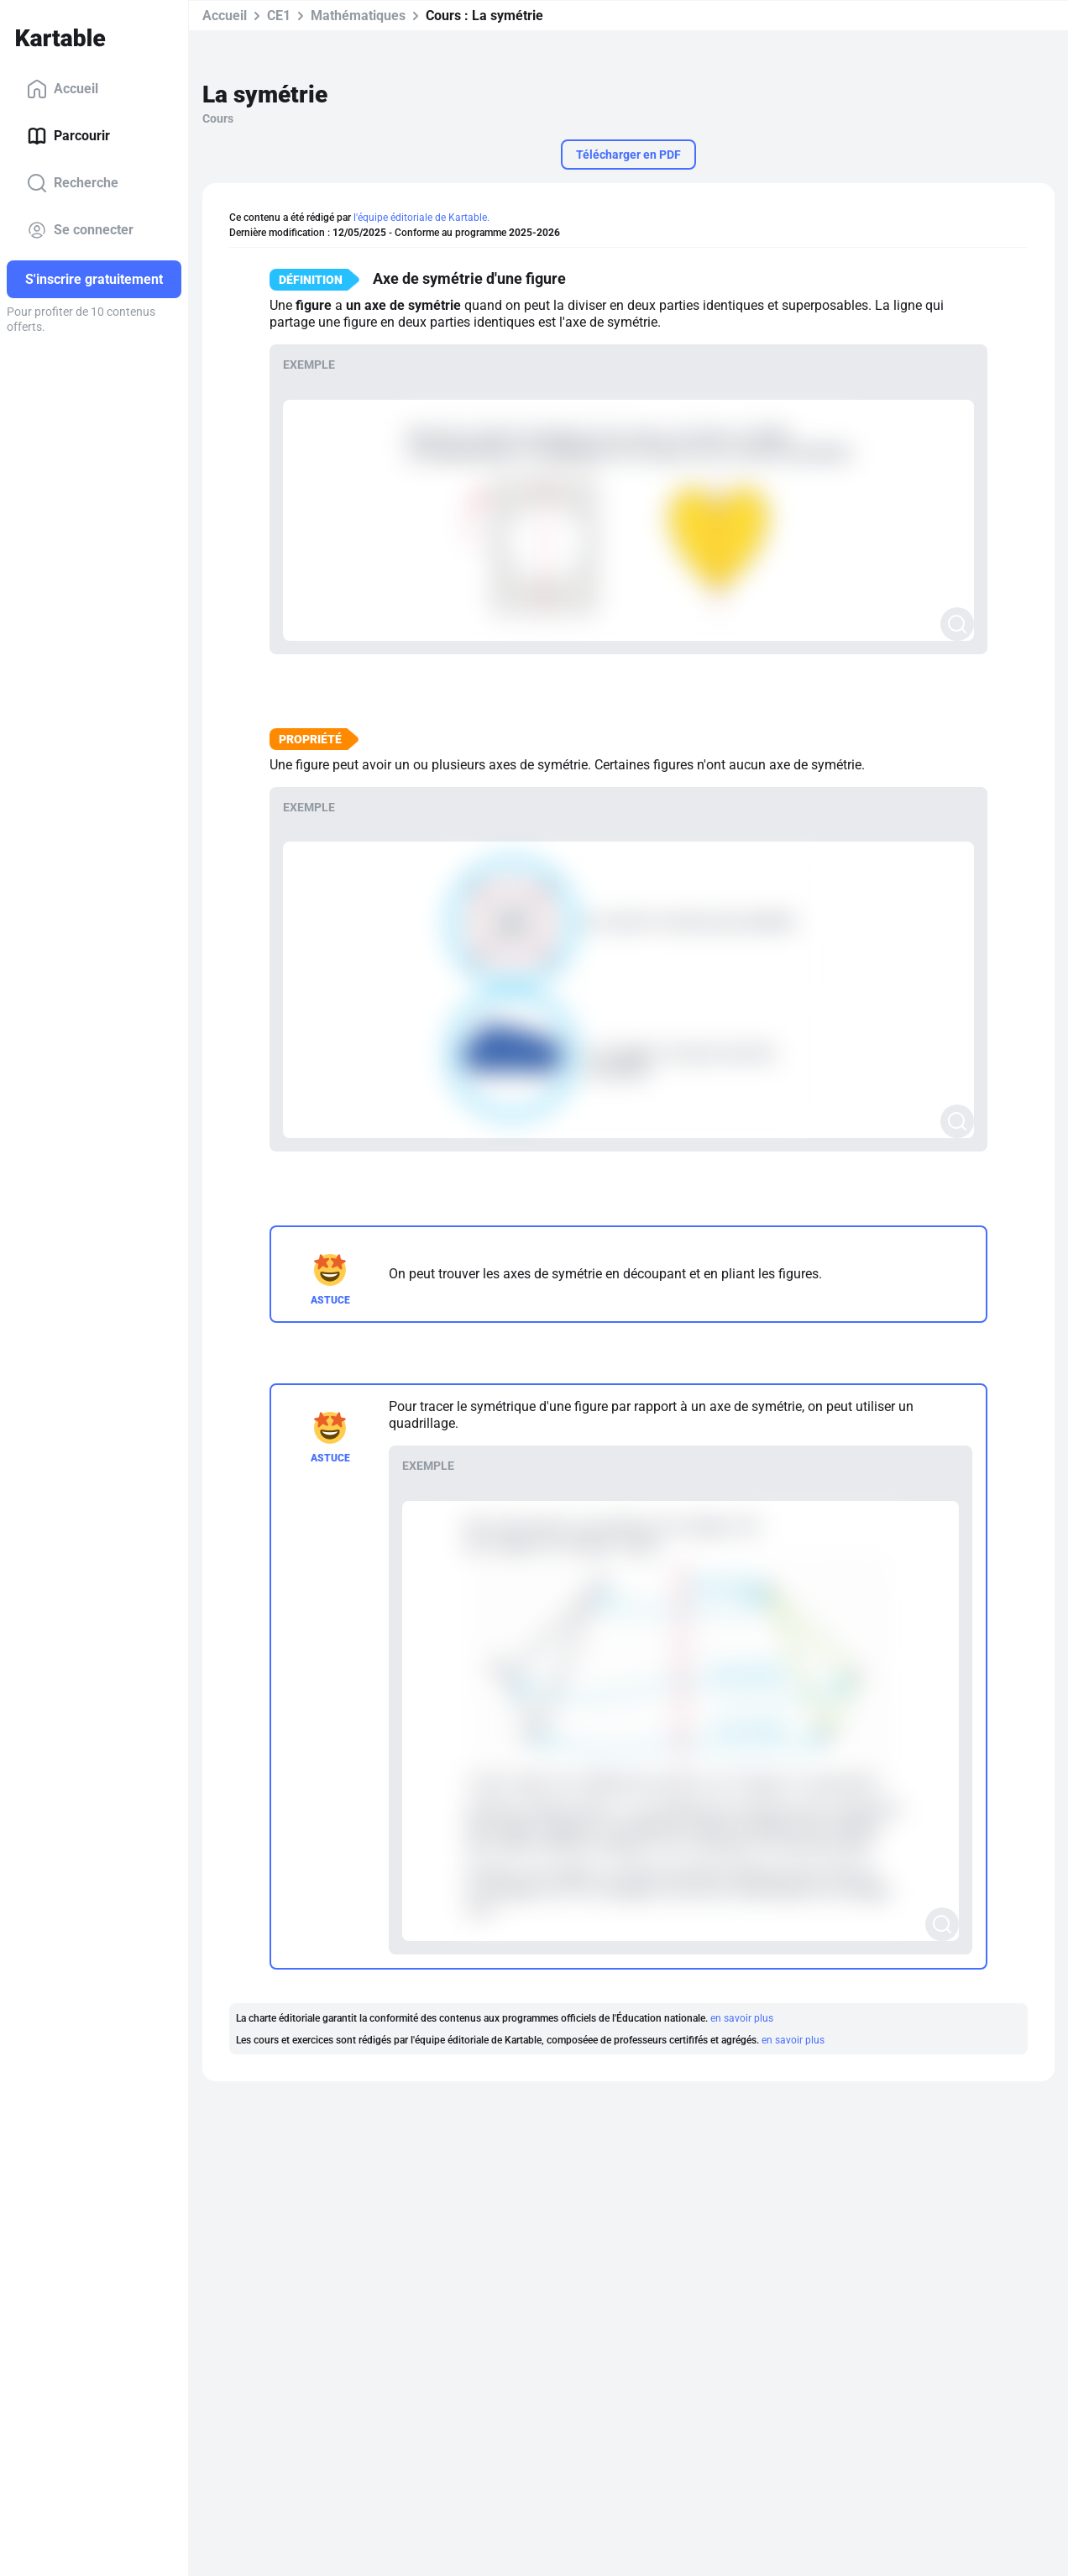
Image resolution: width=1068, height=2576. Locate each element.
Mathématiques (358, 16)
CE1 (279, 16)
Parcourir (68, 136)
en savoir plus (741, 2018)
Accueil (62, 89)
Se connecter (80, 230)
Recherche (72, 183)
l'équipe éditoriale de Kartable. (421, 217)
